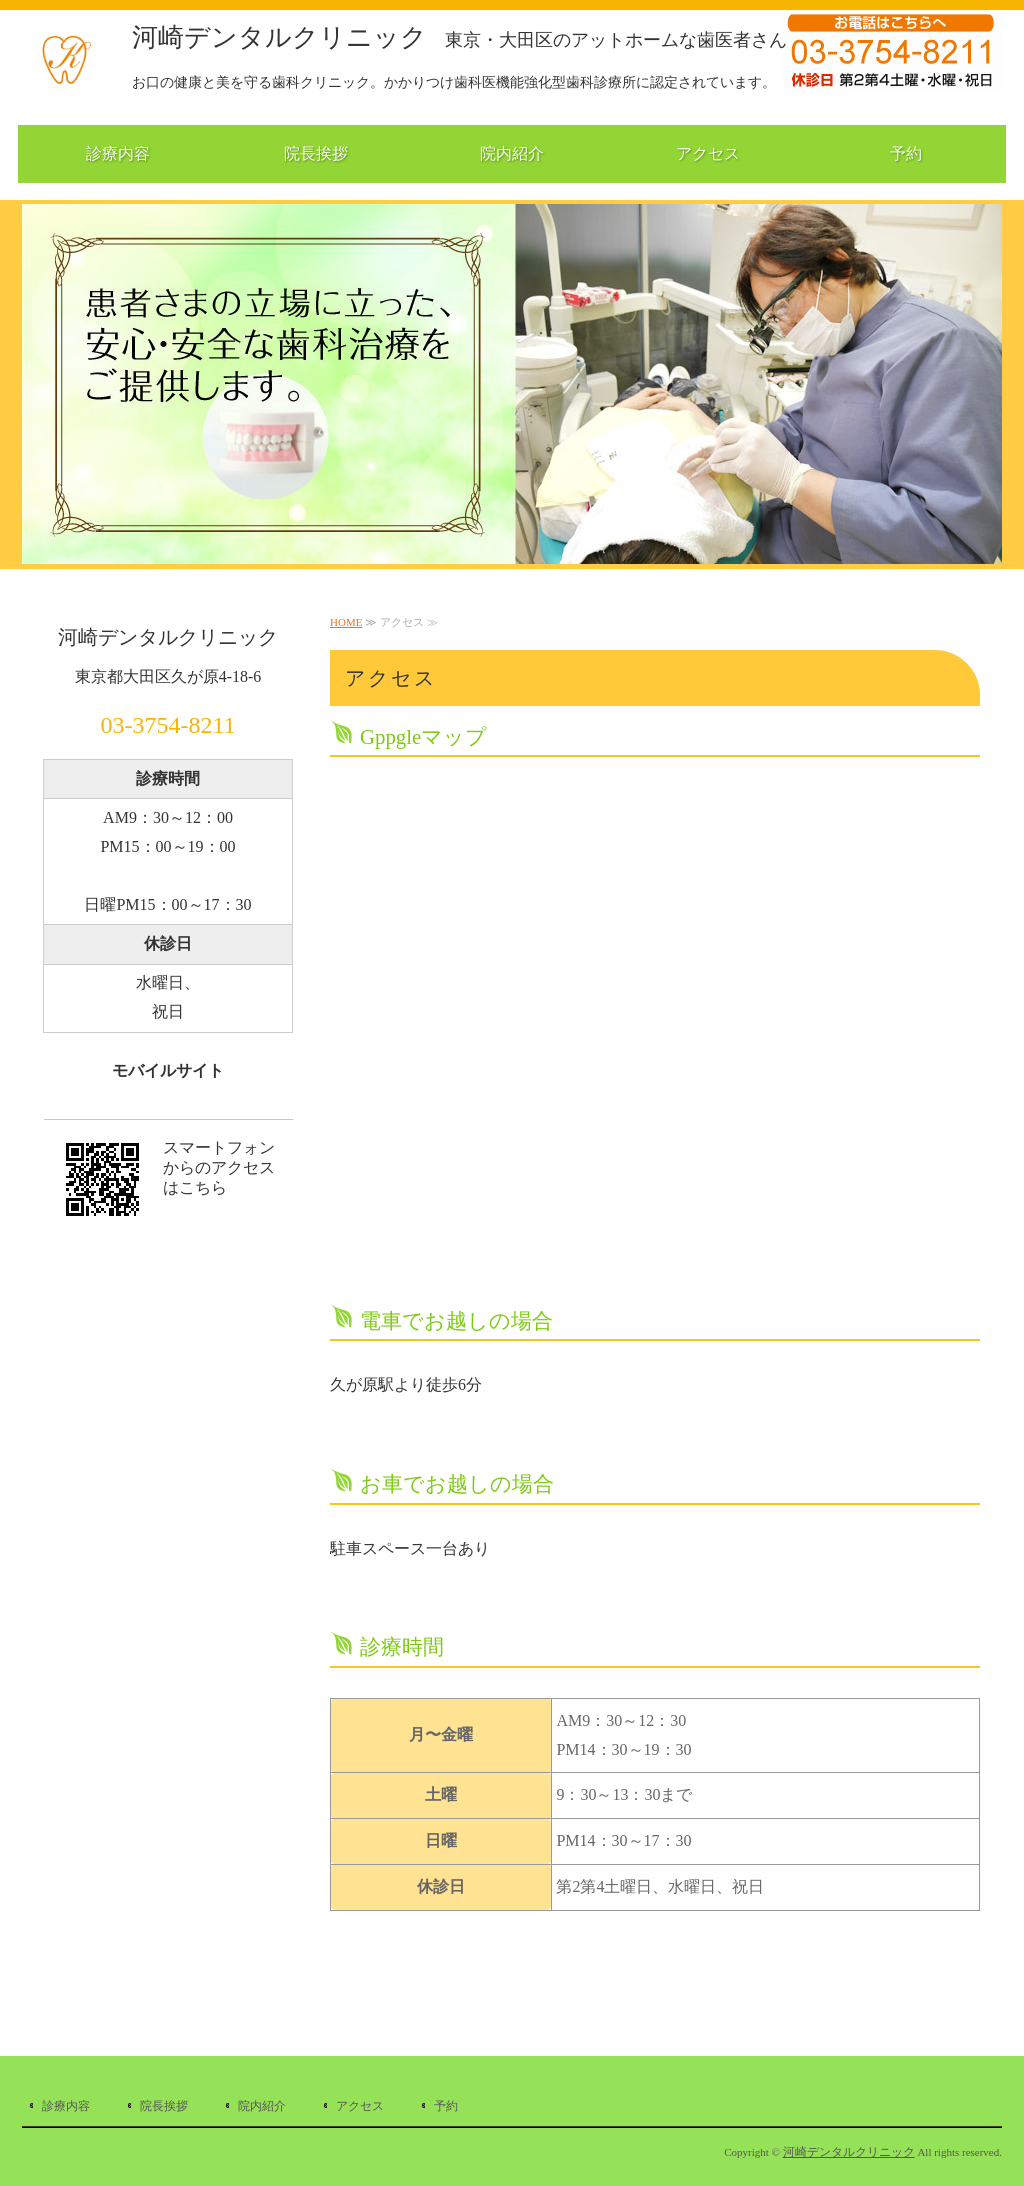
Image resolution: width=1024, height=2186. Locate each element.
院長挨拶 (316, 153)
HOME (346, 622)
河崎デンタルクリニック (459, 37)
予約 (906, 153)
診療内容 (118, 153)
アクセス (708, 153)
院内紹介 (512, 153)
